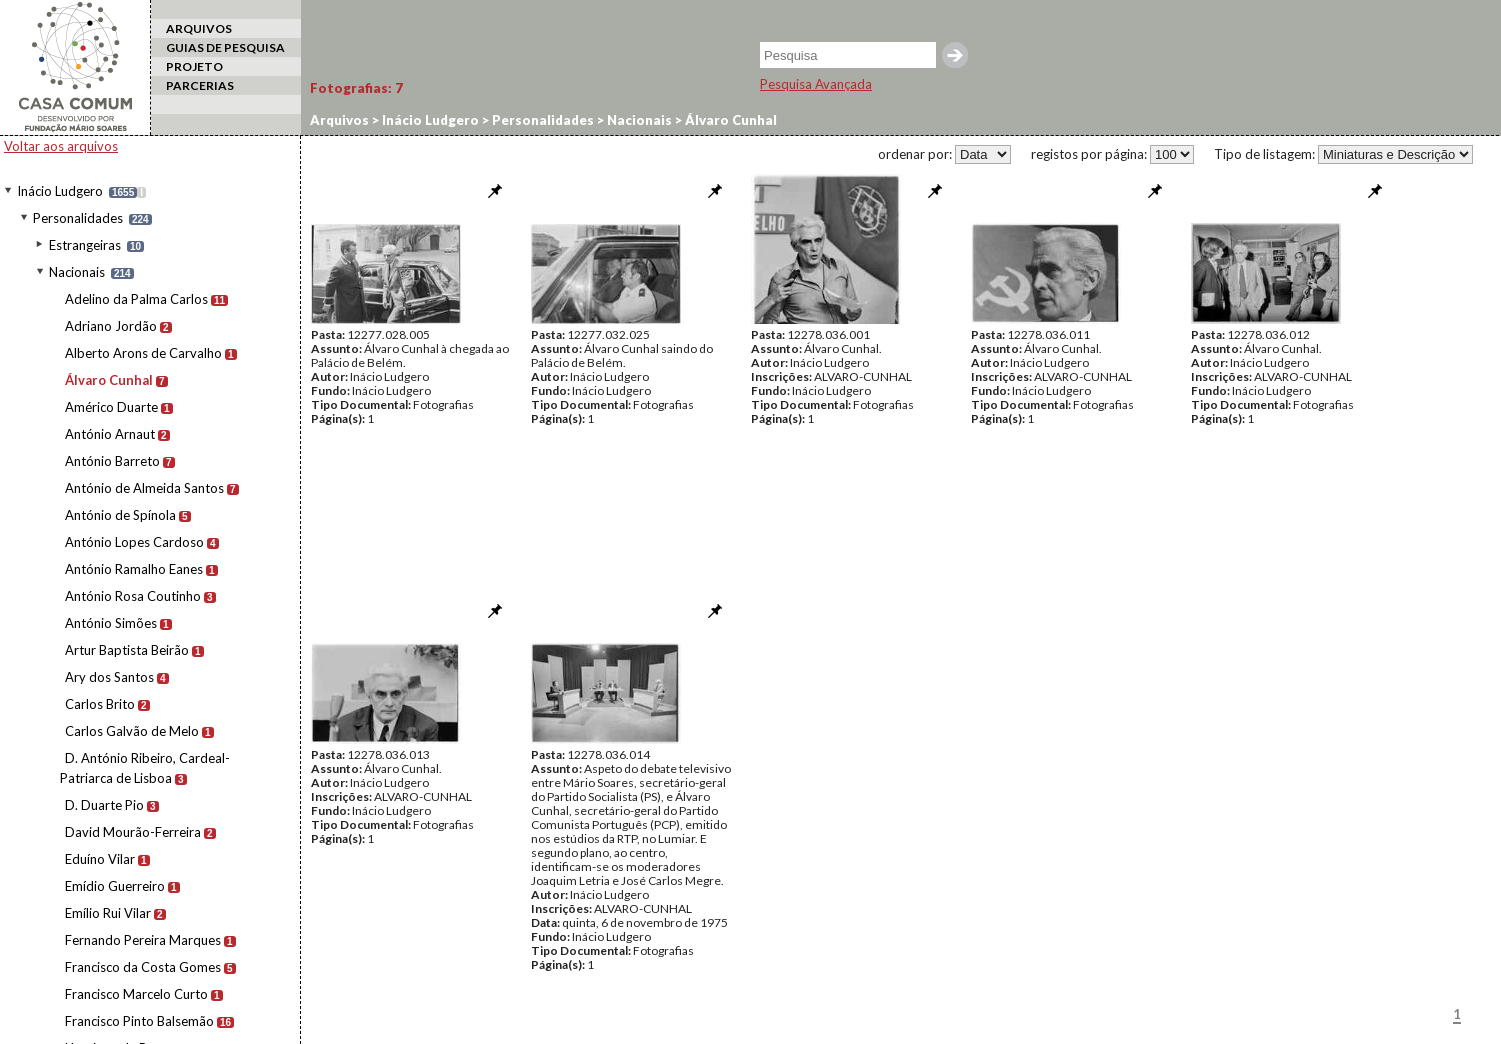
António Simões (111, 623)
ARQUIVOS (199, 28)
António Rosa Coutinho (133, 596)
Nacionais (77, 272)
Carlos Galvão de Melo (132, 731)
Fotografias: (356, 88)
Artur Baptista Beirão (127, 650)
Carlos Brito (100, 704)
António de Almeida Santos (144, 488)
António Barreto (112, 461)
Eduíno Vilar (100, 859)
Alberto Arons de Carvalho (143, 353)
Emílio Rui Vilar (108, 913)
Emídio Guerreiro (115, 886)
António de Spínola (120, 515)
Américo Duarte (111, 407)
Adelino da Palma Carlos (136, 299)
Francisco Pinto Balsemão (139, 1021)
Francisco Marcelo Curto (136, 994)
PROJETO (194, 66)
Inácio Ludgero (60, 191)
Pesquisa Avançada (816, 84)
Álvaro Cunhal (109, 380)
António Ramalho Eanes (134, 569)
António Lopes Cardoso (134, 542)
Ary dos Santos (109, 677)
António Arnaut (110, 434)
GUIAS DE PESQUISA (225, 47)
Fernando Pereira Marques (143, 940)
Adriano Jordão (111, 326)
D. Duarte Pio (104, 805)
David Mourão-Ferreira (133, 832)
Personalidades (78, 218)
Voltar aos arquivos (61, 146)
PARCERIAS (200, 85)
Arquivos (339, 120)
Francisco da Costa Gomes (143, 967)
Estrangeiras (85, 245)
